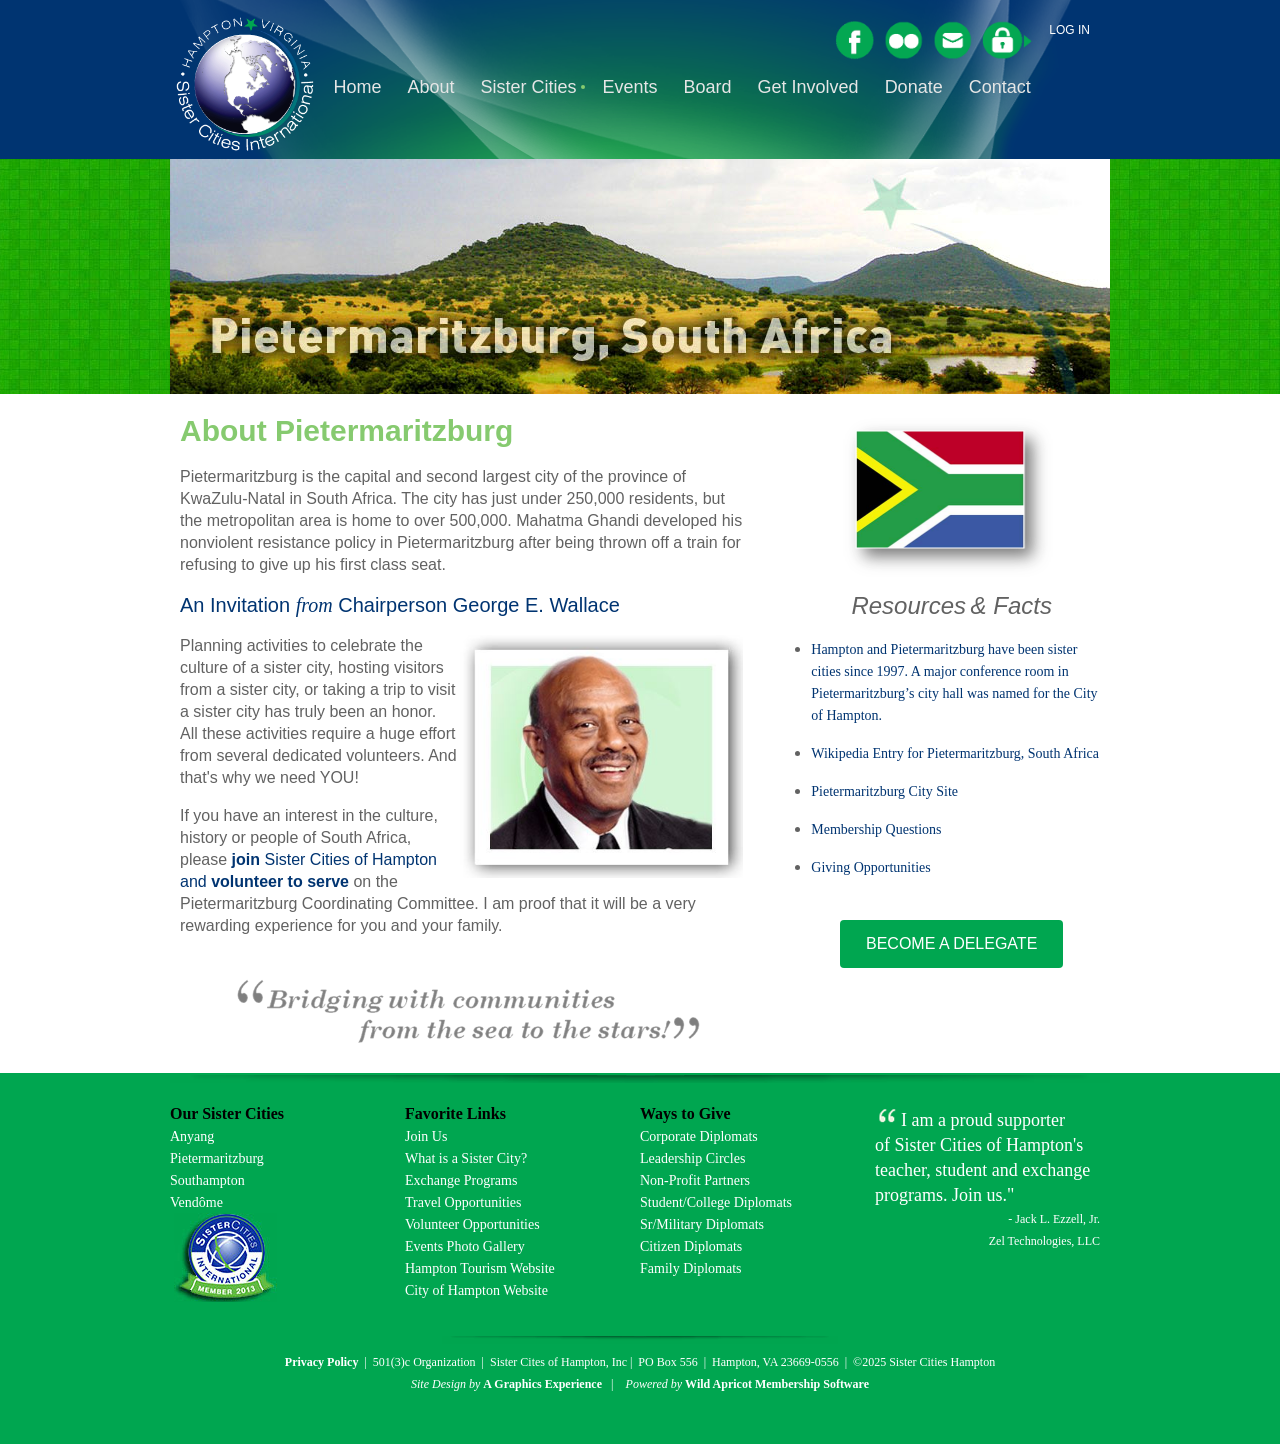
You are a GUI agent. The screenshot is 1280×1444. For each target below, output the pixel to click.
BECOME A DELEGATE (951, 943)
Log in (1069, 30)
